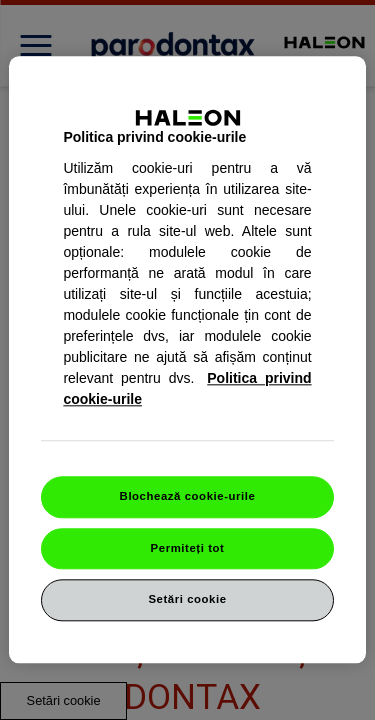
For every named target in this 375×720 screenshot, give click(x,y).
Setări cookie (187, 600)
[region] (187, 359)
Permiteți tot (188, 548)
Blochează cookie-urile (188, 496)
